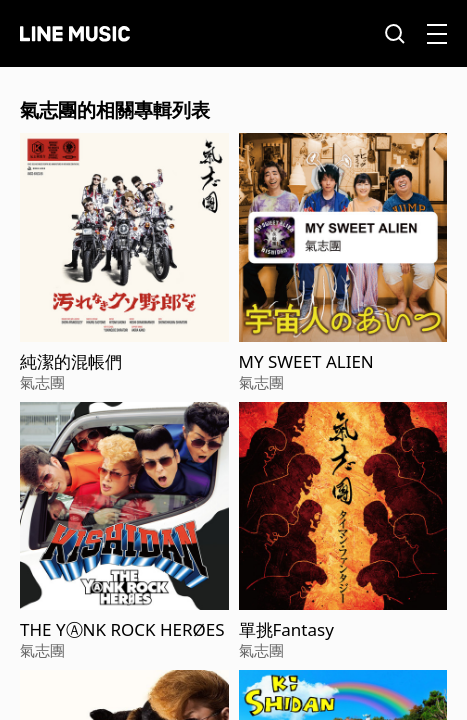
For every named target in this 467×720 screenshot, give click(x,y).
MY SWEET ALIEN (306, 362)
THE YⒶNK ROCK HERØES (122, 630)
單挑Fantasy (286, 630)
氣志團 (42, 382)
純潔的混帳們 (71, 362)
